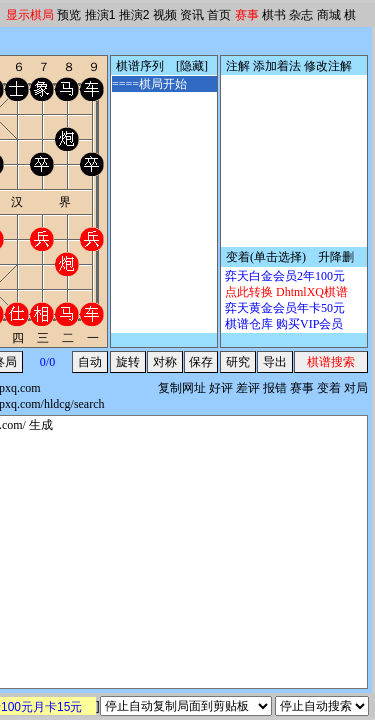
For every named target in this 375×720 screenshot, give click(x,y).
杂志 (301, 15)
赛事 (247, 15)
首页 (219, 15)
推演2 (134, 15)
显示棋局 (30, 15)
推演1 (100, 15)
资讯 (192, 15)
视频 (165, 15)
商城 (329, 15)
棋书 (274, 15)
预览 (69, 15)
